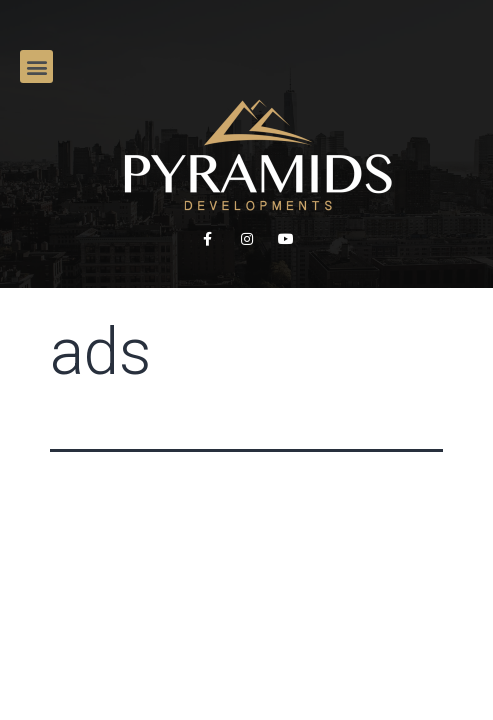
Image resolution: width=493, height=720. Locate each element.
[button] (36, 66)
